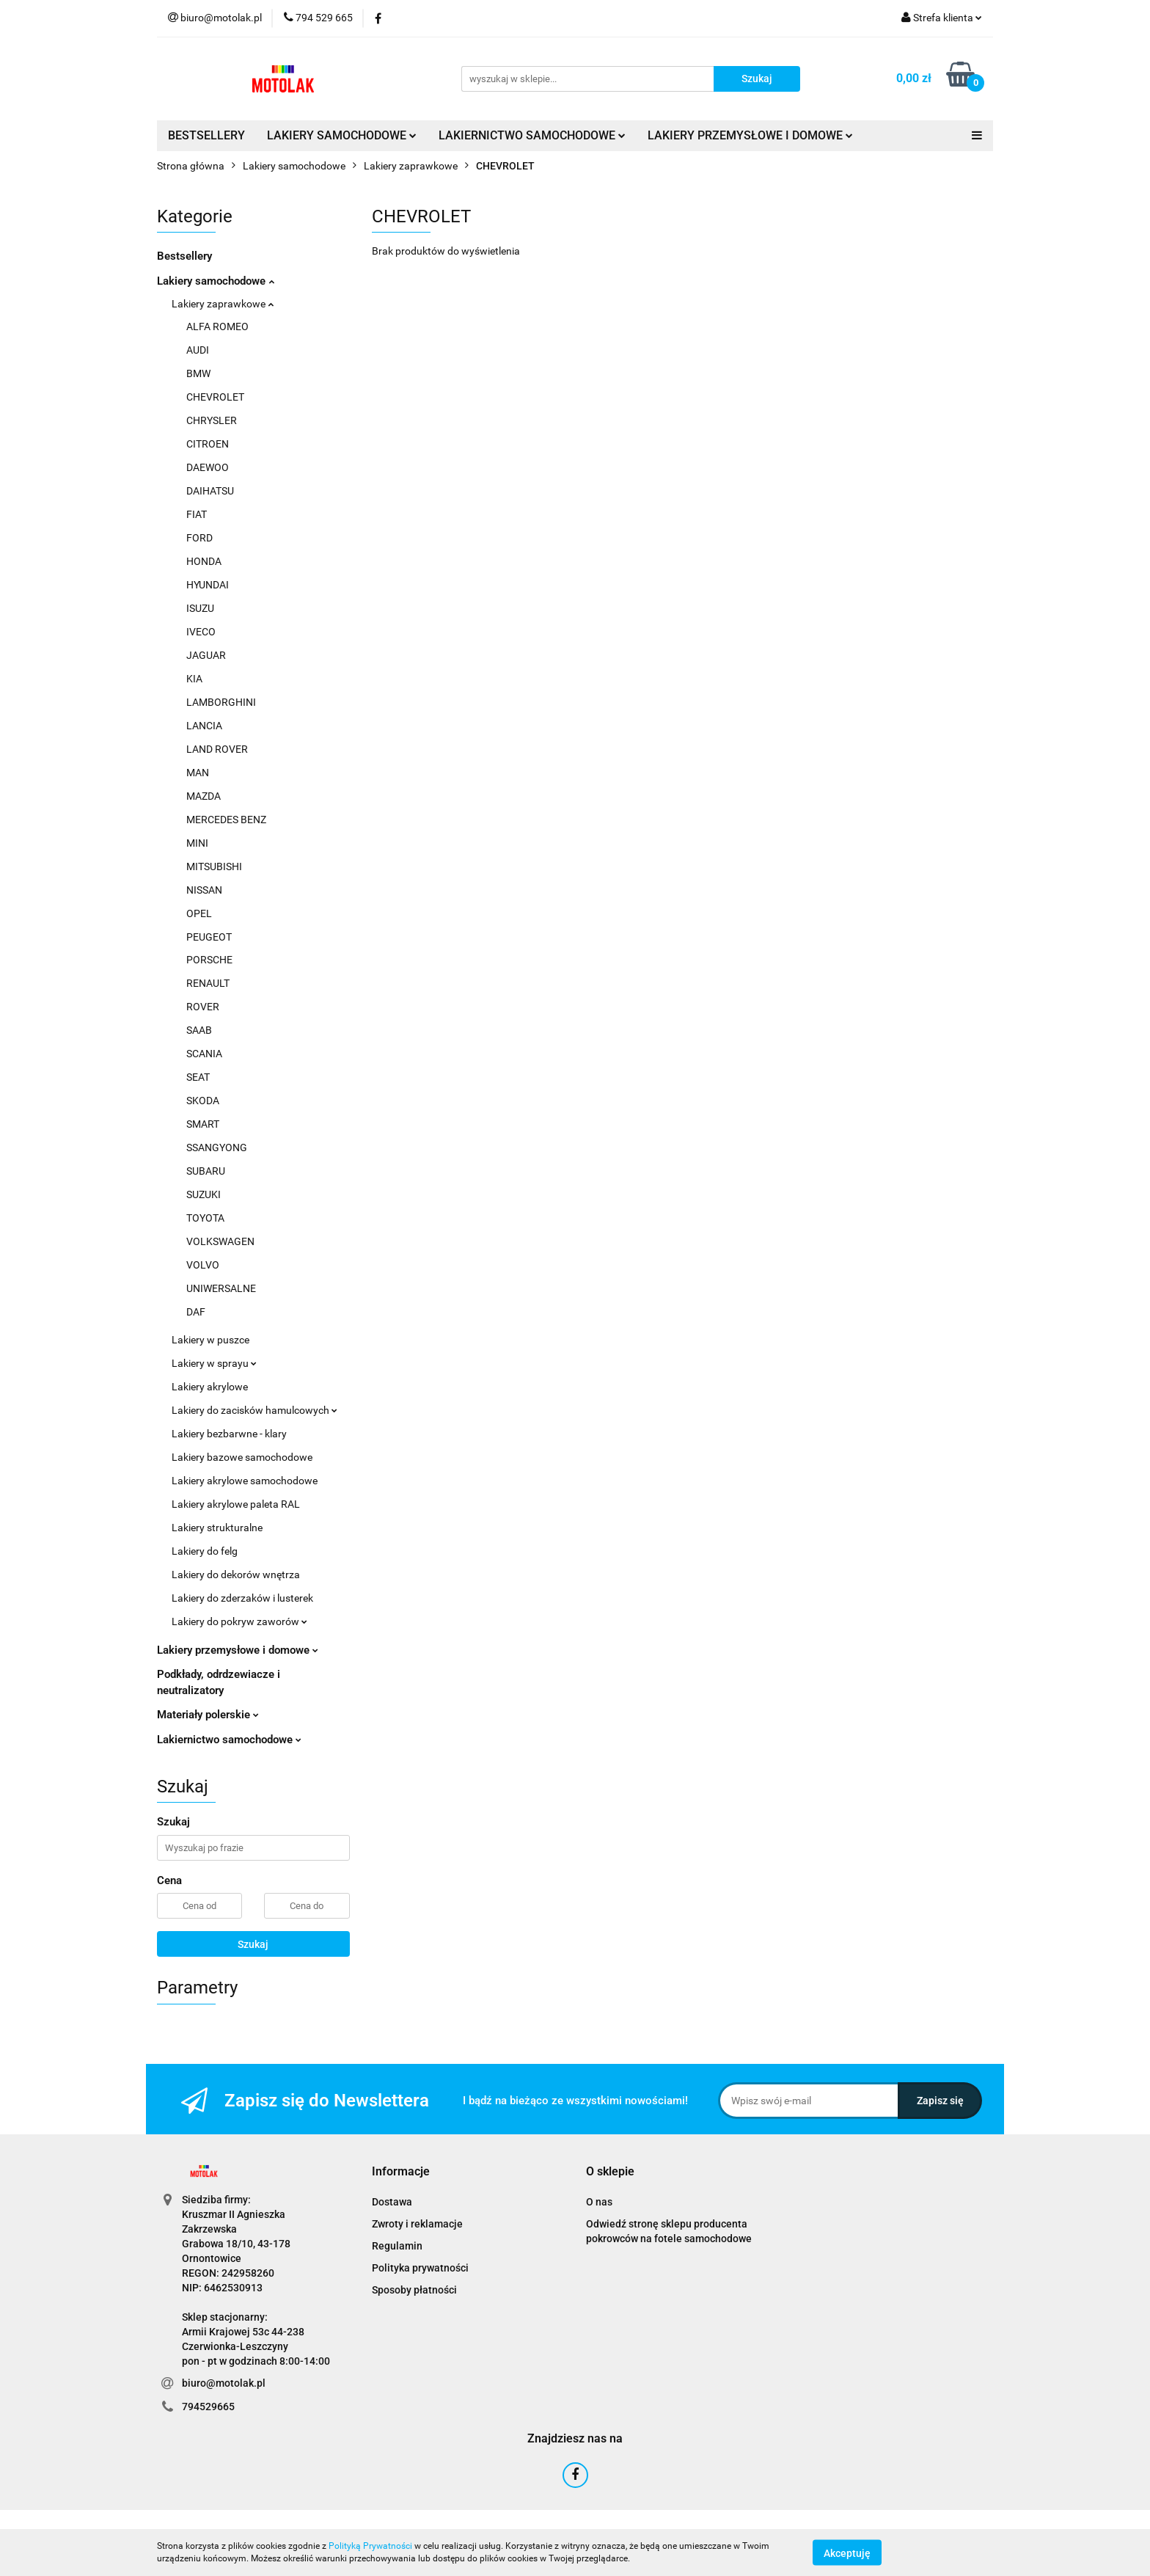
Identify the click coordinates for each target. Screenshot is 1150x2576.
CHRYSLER (211, 420)
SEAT (198, 1077)
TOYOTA (205, 1218)
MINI (197, 843)
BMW (198, 373)
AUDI (197, 350)
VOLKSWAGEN (220, 1241)
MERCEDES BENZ (226, 819)
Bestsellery (184, 256)
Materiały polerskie (208, 1714)
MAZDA (203, 796)
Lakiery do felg (205, 1551)
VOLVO (202, 1265)
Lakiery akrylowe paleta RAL (236, 1504)
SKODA (202, 1100)
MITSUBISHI (214, 866)
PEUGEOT (209, 937)
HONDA (203, 561)
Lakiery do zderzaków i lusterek (242, 1598)
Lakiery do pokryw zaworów (239, 1621)
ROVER (202, 1006)
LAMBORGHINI (221, 702)
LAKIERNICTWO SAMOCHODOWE (532, 135)
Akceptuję (847, 2552)
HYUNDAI (207, 585)
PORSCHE (209, 960)
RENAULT (208, 983)
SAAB (199, 1030)
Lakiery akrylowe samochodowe (245, 1480)
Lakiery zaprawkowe (223, 304)
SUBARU (205, 1171)
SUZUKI (203, 1194)
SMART (202, 1124)
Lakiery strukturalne (217, 1527)
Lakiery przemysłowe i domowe (237, 1650)
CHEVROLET (215, 397)
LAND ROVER (217, 749)
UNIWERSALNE (221, 1288)
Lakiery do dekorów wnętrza (236, 1574)
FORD (199, 538)
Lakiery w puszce (210, 1340)
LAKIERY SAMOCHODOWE (342, 135)
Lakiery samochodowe (215, 281)
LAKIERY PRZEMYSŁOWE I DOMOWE (750, 135)
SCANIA (204, 1053)
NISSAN (204, 890)
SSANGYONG (216, 1147)
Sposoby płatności (414, 2290)
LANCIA (204, 725)
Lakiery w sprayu (214, 1363)
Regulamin (397, 2246)
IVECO (201, 632)
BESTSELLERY (206, 135)
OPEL (199, 913)
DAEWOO (207, 467)
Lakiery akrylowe (210, 1387)
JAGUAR (206, 655)
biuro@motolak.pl (223, 2383)
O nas (599, 2202)
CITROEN (207, 444)
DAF (195, 1312)
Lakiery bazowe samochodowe (242, 1457)
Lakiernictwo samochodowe (229, 1739)
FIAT (196, 514)
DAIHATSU (210, 491)
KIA (194, 679)
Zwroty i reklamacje (417, 2224)
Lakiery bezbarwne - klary (229, 1434)
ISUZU (200, 608)
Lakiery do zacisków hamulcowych (254, 1410)
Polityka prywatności (420, 2268)
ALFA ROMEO (217, 326)
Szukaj (253, 1944)
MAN (197, 772)
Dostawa (392, 2202)
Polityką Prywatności (370, 2546)
